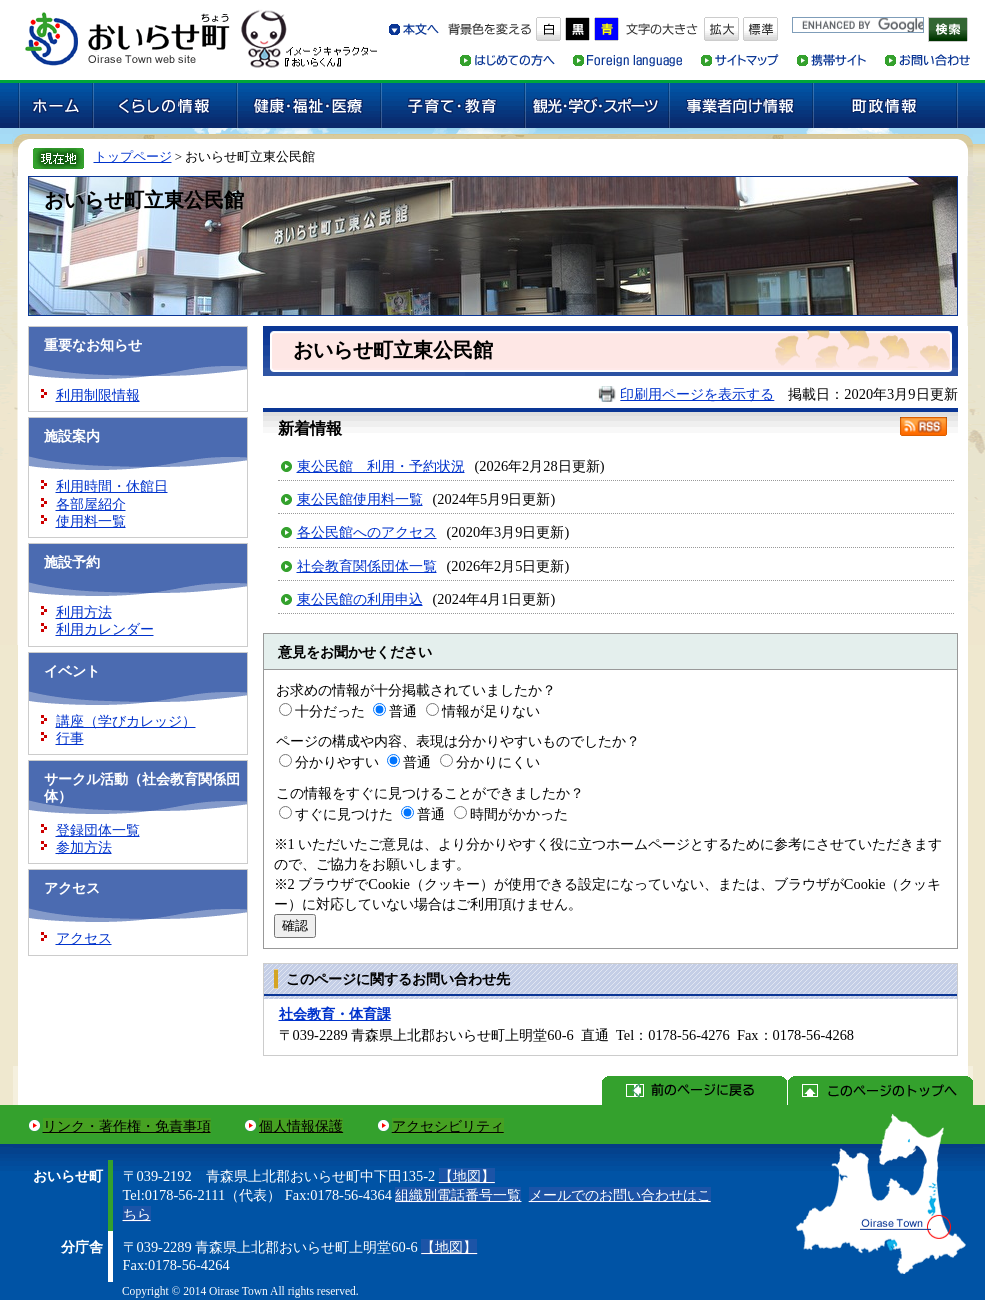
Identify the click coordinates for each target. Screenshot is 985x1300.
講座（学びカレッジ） (126, 721)
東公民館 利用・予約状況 (381, 466)
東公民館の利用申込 (360, 599)
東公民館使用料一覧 (360, 499)
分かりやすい (337, 762)
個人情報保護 (301, 1126)
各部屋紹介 (91, 504)
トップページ (133, 156)
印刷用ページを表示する (697, 394)
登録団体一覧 (98, 830)
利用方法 (84, 612)
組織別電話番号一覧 (458, 1195)
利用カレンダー (105, 629)
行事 (70, 738)
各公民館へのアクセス (367, 532)
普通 (403, 711)
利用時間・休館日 (112, 486)
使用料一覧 (91, 521)
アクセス (84, 938)
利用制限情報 (98, 395)
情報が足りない (491, 711)
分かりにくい (498, 762)
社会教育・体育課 (335, 1014)
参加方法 (84, 847)
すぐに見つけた (344, 814)
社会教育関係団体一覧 (367, 566)
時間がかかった (519, 814)
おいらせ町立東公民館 (144, 200)
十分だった (330, 711)
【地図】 (467, 1176)
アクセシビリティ (448, 1126)
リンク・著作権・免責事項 (127, 1126)
